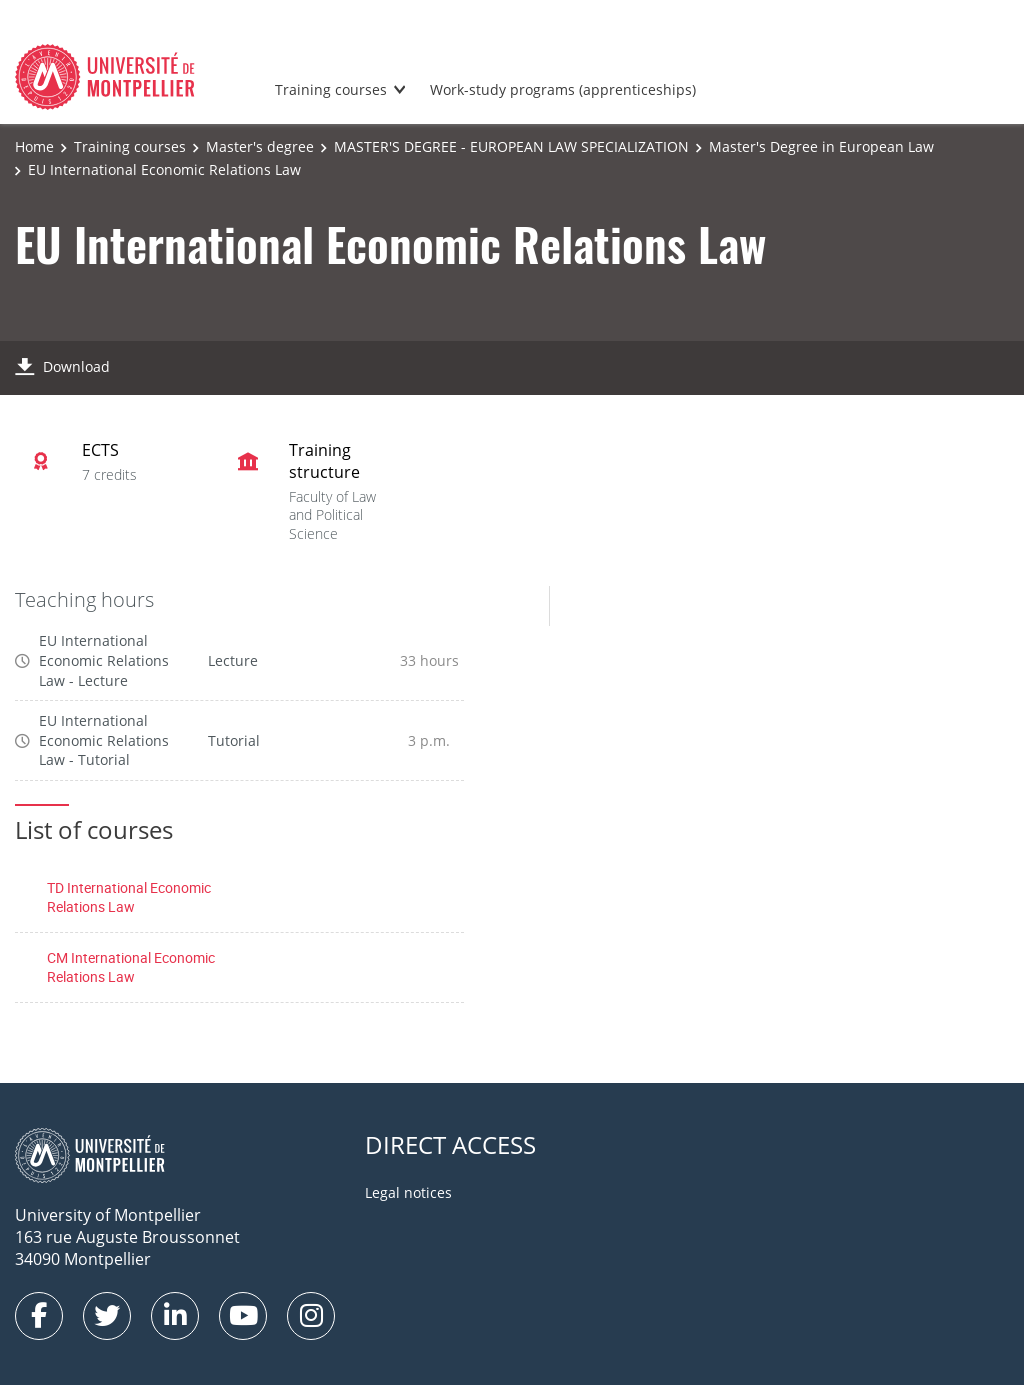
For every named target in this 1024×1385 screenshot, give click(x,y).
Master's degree (260, 146)
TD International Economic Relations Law (129, 897)
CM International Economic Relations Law (131, 967)
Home (34, 146)
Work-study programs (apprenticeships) (563, 89)
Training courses (331, 89)
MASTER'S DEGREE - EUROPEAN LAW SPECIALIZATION (511, 146)
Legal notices (408, 1192)
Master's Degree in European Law (821, 146)
